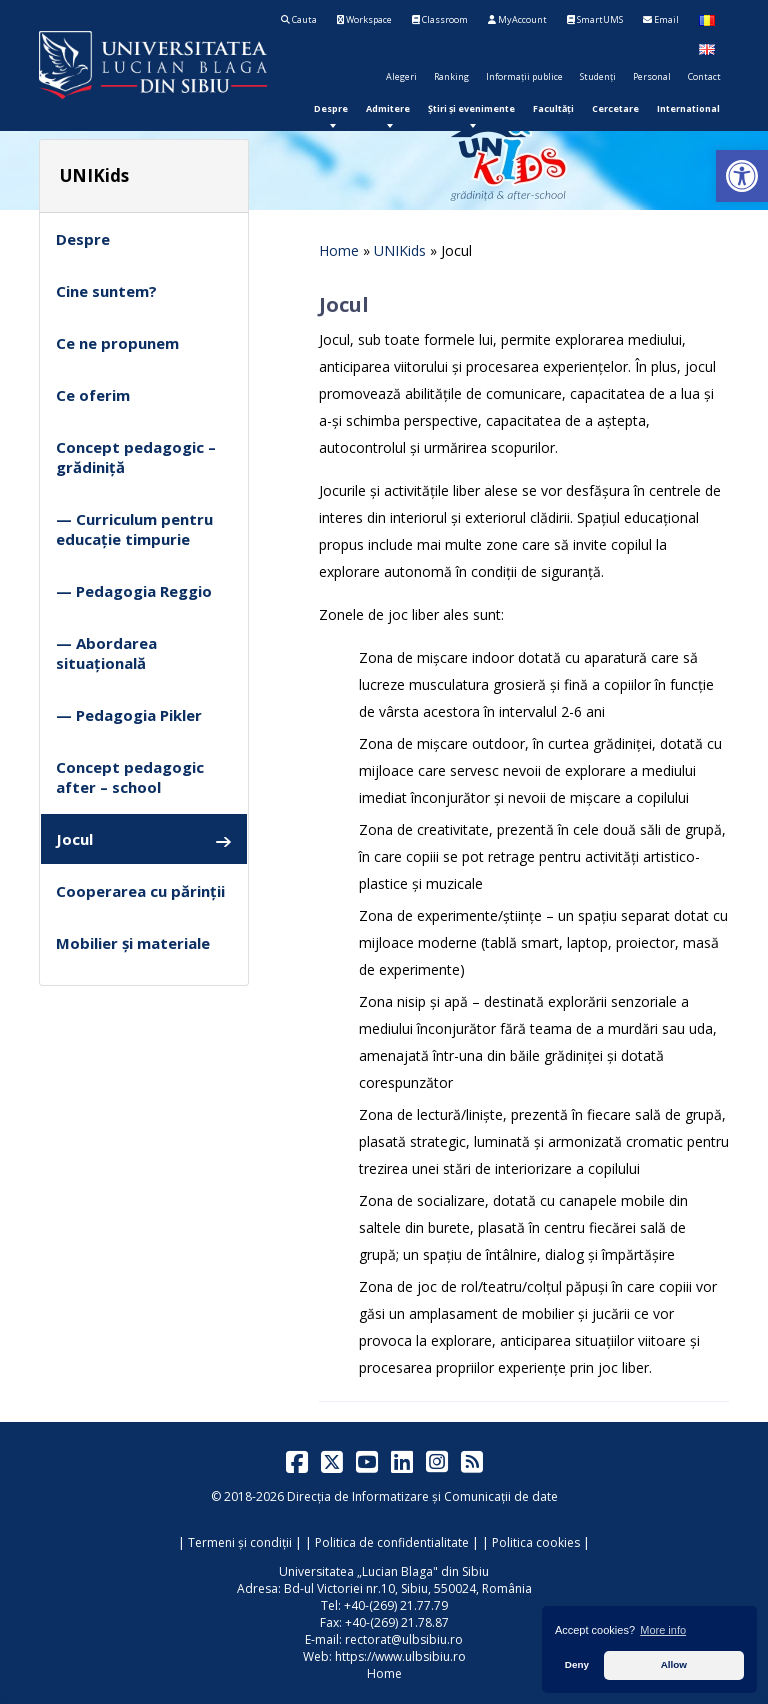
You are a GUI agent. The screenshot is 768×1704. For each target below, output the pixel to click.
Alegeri (401, 76)
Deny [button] (577, 1664)
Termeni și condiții (240, 1542)
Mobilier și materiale (133, 943)
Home (339, 250)
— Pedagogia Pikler (129, 715)
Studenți (598, 76)
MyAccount (517, 19)
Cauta (299, 19)
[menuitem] (331, 108)
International (688, 108)
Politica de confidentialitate (392, 1542)
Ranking (451, 76)
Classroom (440, 19)
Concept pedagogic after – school (130, 777)
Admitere (388, 108)
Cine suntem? (106, 291)
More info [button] (663, 1630)
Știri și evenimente (471, 108)
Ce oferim (93, 395)
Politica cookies (536, 1542)
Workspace (364, 19)
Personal (652, 76)
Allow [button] (674, 1664)
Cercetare (615, 108)
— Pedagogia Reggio (134, 591)
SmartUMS (595, 19)
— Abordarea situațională (106, 653)
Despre (331, 108)
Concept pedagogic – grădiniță (136, 457)
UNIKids (400, 250)
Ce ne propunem (117, 343)
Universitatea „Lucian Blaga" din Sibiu (384, 1571)
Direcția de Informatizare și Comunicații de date (422, 1496)
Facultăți (553, 108)
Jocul (144, 839)
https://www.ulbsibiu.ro (400, 1656)
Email (661, 19)
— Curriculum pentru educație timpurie (134, 529)
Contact (704, 76)
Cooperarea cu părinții (140, 891)
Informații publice (524, 76)
